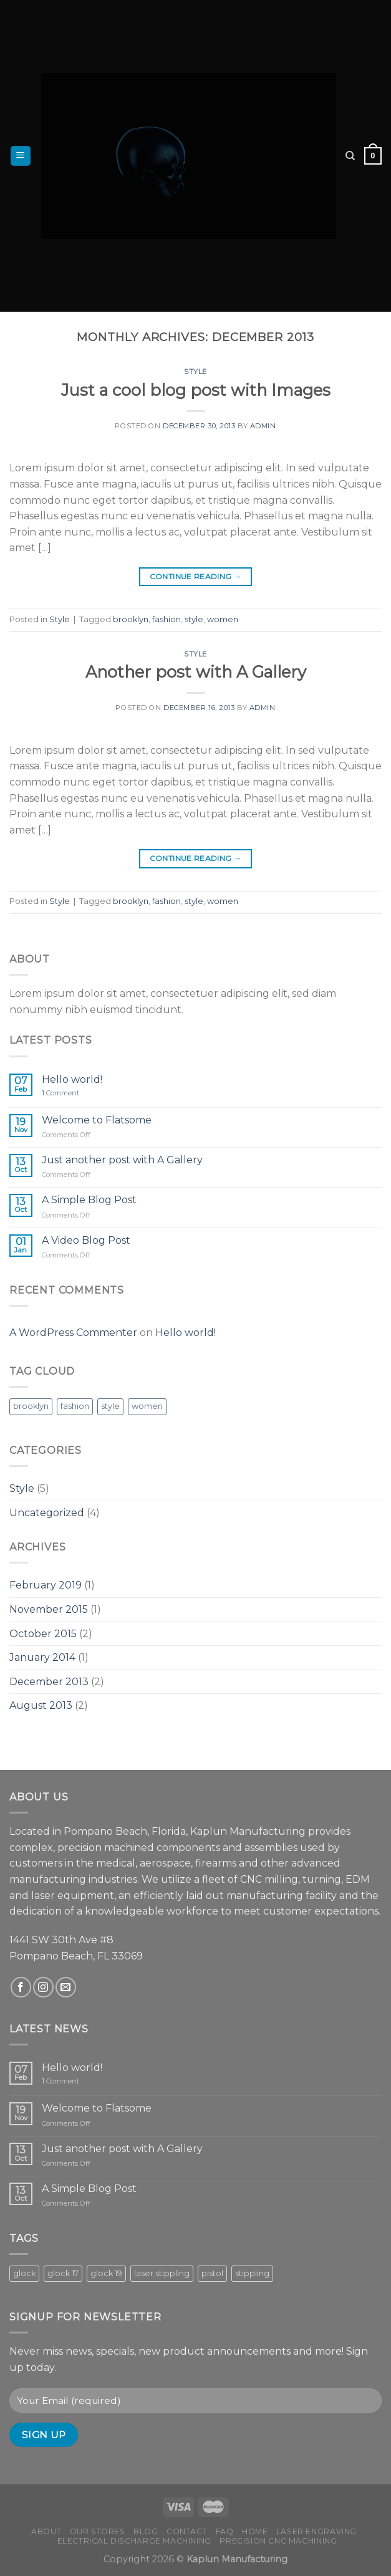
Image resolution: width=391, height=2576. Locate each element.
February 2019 (45, 1585)
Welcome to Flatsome (97, 1120)
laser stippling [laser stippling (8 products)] (162, 2273)
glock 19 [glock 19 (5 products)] (106, 2273)
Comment (60, 1093)
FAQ (225, 2531)
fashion (166, 619)
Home (255, 2531)
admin (263, 425)
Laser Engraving (316, 2531)
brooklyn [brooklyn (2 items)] (31, 1406)
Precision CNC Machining (278, 2540)
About (46, 2531)
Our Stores (97, 2531)
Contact (187, 2531)
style (194, 619)
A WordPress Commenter (73, 1332)
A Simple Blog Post (89, 1200)
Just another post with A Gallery (122, 1160)
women (222, 619)
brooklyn (130, 619)
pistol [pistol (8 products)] (212, 2273)
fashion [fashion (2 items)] (74, 1406)
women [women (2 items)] (147, 1406)
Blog (145, 2531)
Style (195, 371)
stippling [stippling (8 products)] (252, 2273)
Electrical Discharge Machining (134, 2540)
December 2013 (49, 1682)
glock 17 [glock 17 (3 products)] (63, 2273)
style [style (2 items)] (110, 1406)
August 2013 (40, 1705)
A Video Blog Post (86, 1240)
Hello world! (72, 1079)
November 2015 (48, 1609)
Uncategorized (46, 1513)
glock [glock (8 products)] (24, 2273)
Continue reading (196, 576)
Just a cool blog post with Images (196, 390)
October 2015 (43, 1634)
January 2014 (42, 1657)
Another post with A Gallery (195, 671)
